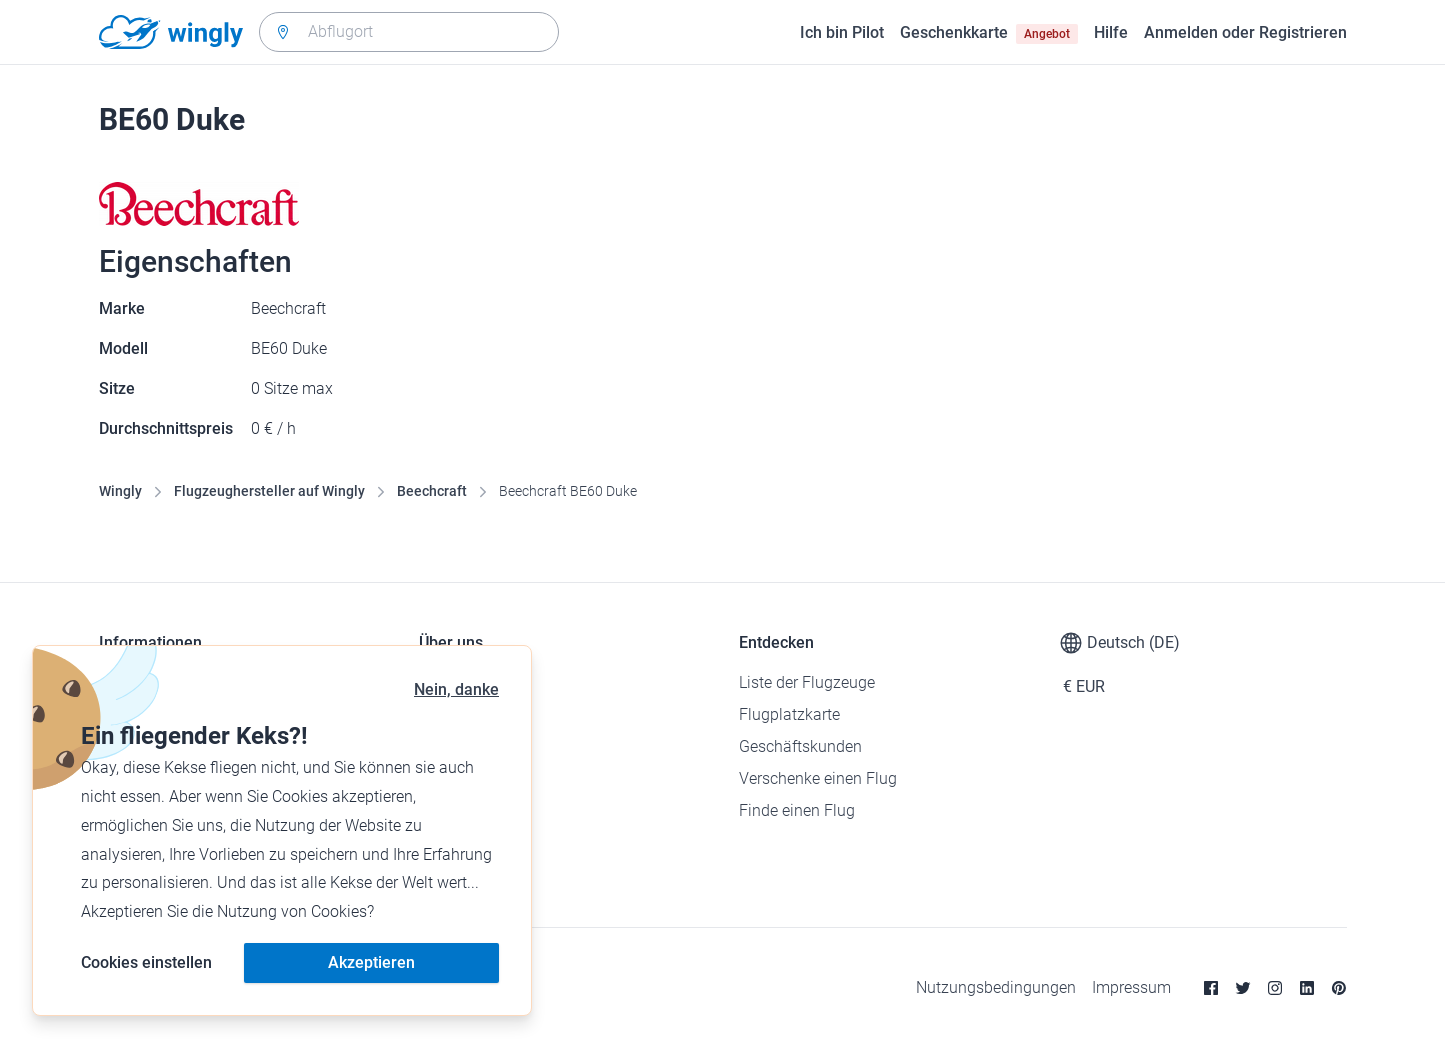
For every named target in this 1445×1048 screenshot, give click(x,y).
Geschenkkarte (989, 33)
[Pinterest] (1339, 988)
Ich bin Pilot (842, 32)
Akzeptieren (371, 962)
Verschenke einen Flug (818, 778)
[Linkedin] (1307, 988)
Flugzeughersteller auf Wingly (269, 491)
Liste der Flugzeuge (807, 682)
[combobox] (409, 32)
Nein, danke (456, 689)
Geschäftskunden (800, 746)
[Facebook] (1211, 988)
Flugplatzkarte (789, 714)
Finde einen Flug (797, 810)
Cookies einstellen (146, 962)
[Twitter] (1243, 988)
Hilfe (1111, 32)
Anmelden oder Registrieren (1245, 32)
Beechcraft (432, 491)
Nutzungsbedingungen (996, 987)
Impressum (1131, 987)
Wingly (120, 491)
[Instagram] (1275, 988)
